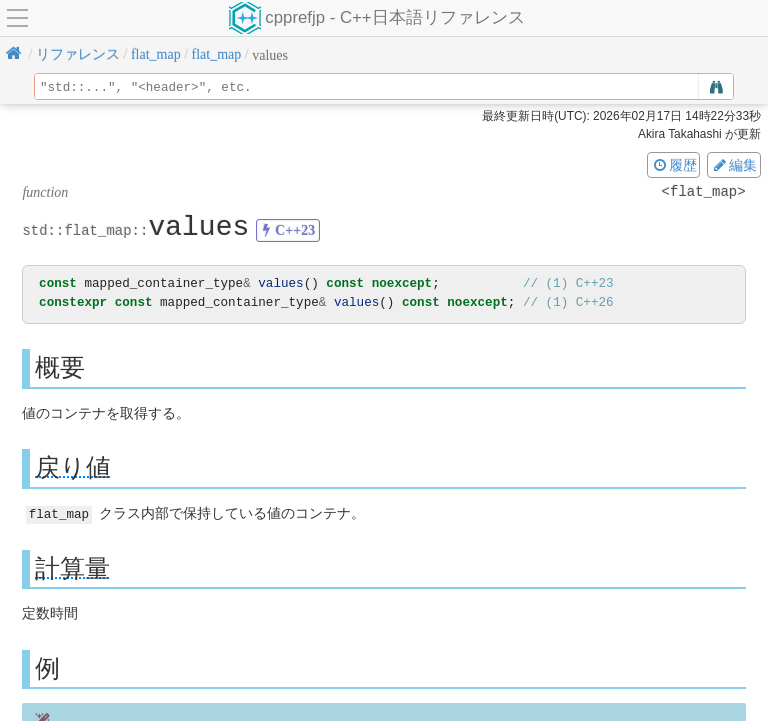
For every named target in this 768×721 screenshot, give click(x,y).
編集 (734, 165)
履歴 (674, 165)
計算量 (72, 567)
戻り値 (73, 467)
